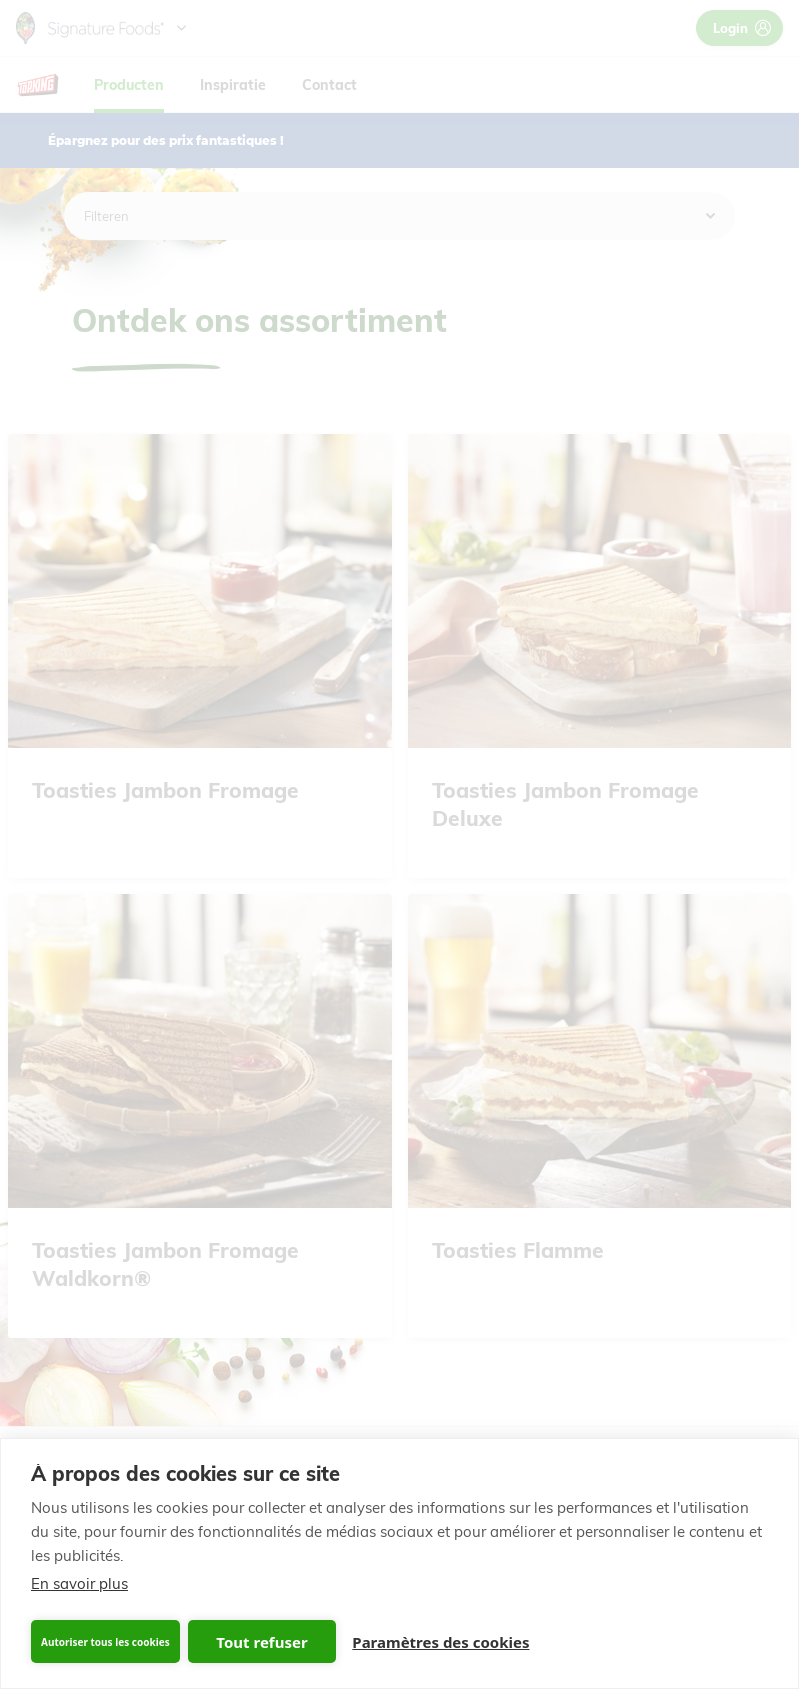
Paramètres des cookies (440, 1642)
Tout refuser (261, 1642)
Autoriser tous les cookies (105, 1642)
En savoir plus (79, 1583)
